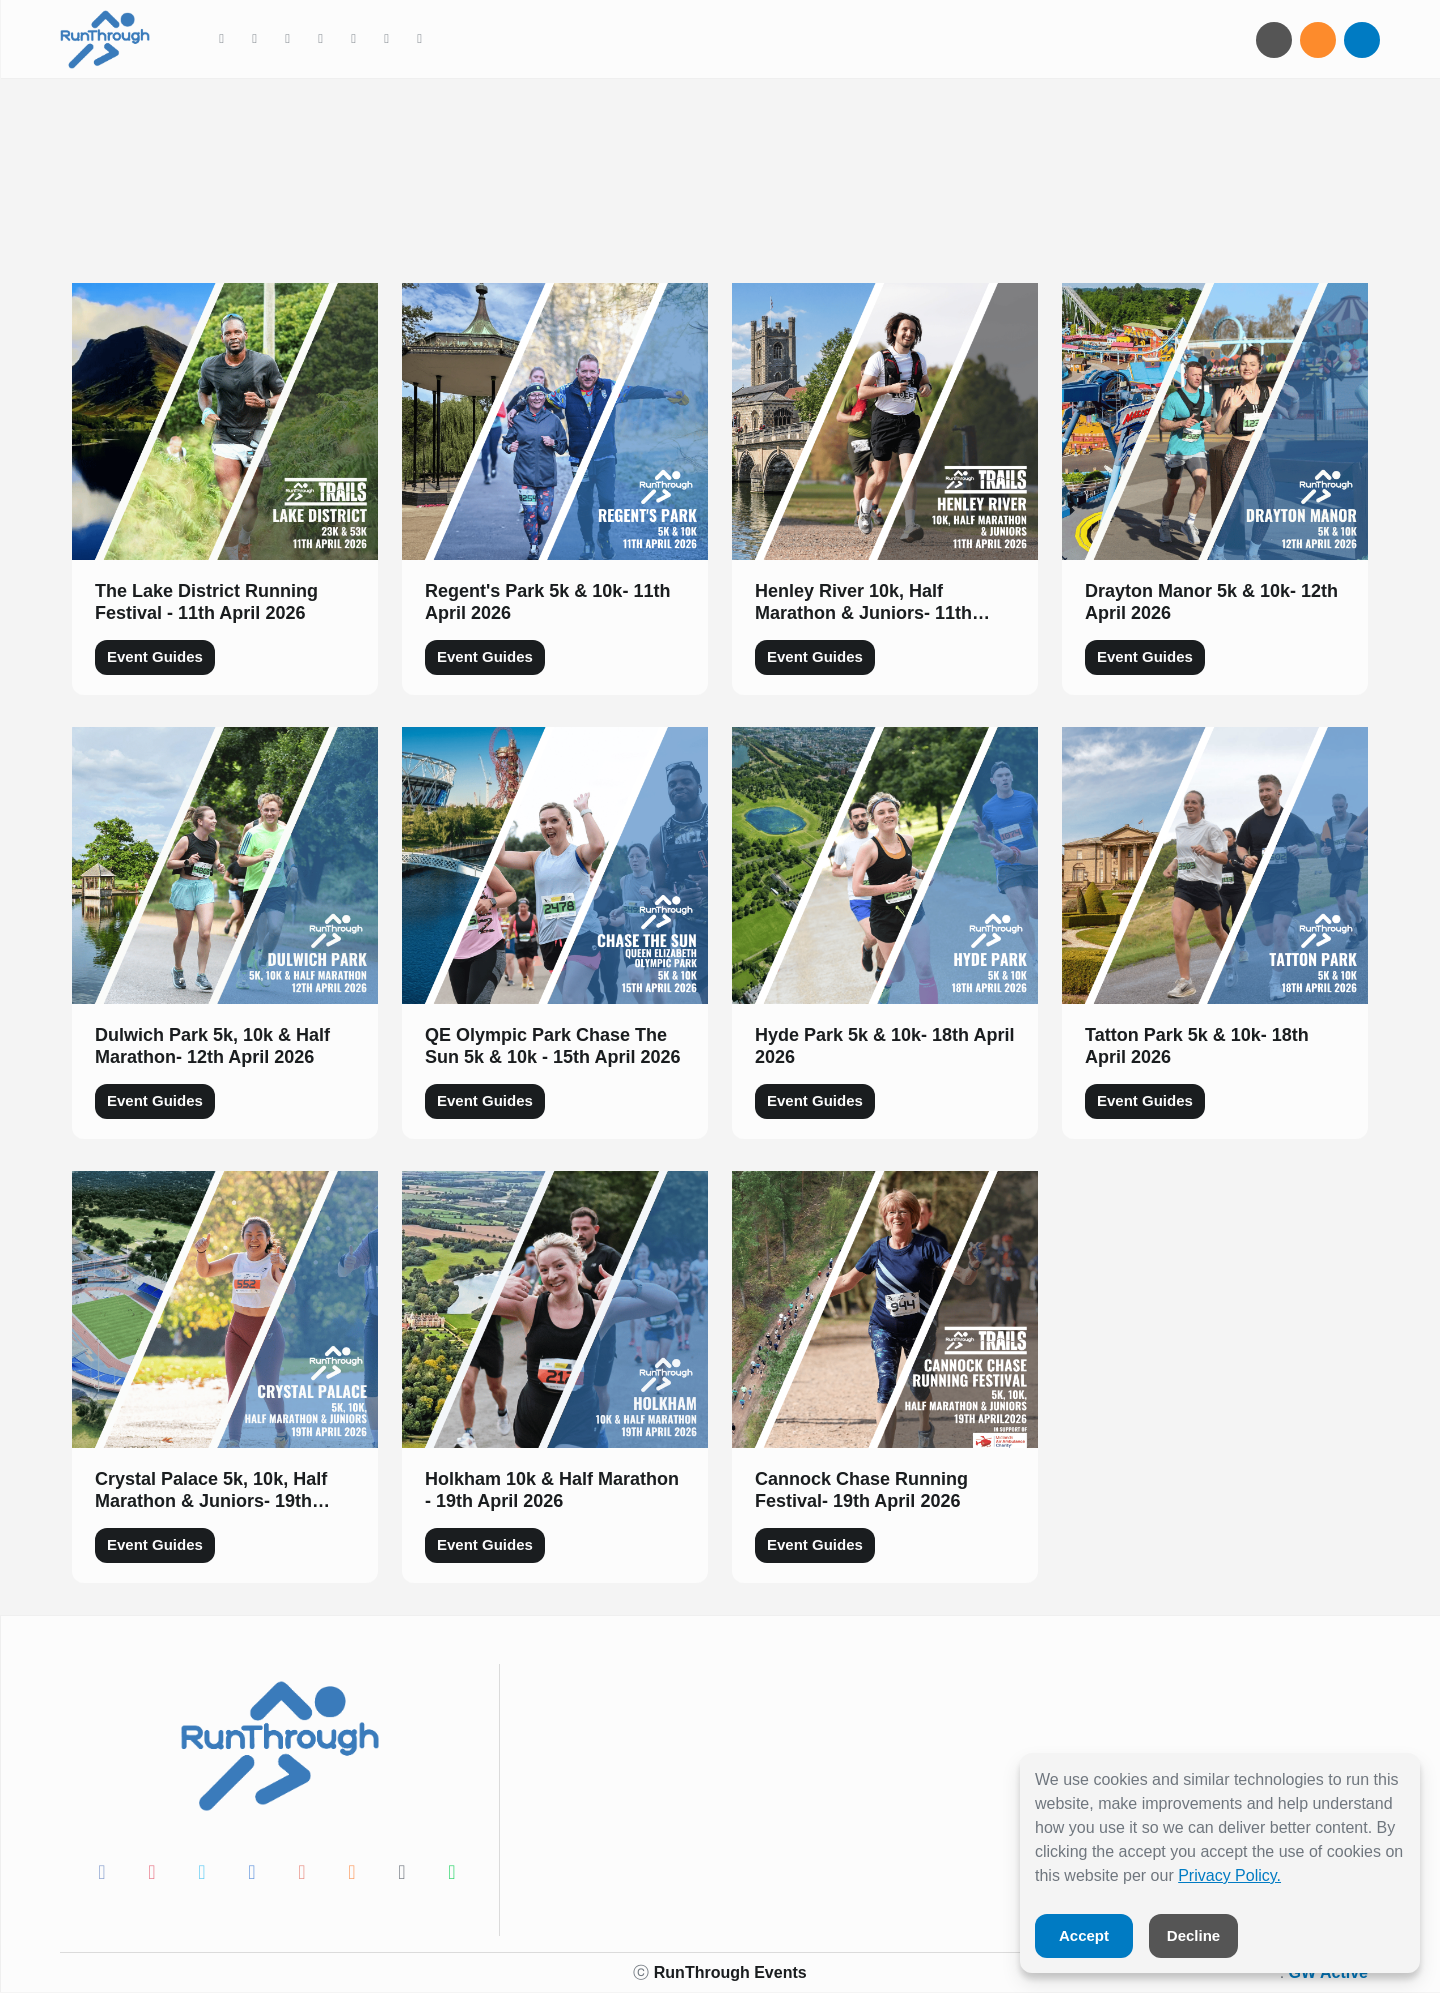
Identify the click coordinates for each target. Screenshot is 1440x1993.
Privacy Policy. (1229, 1875)
